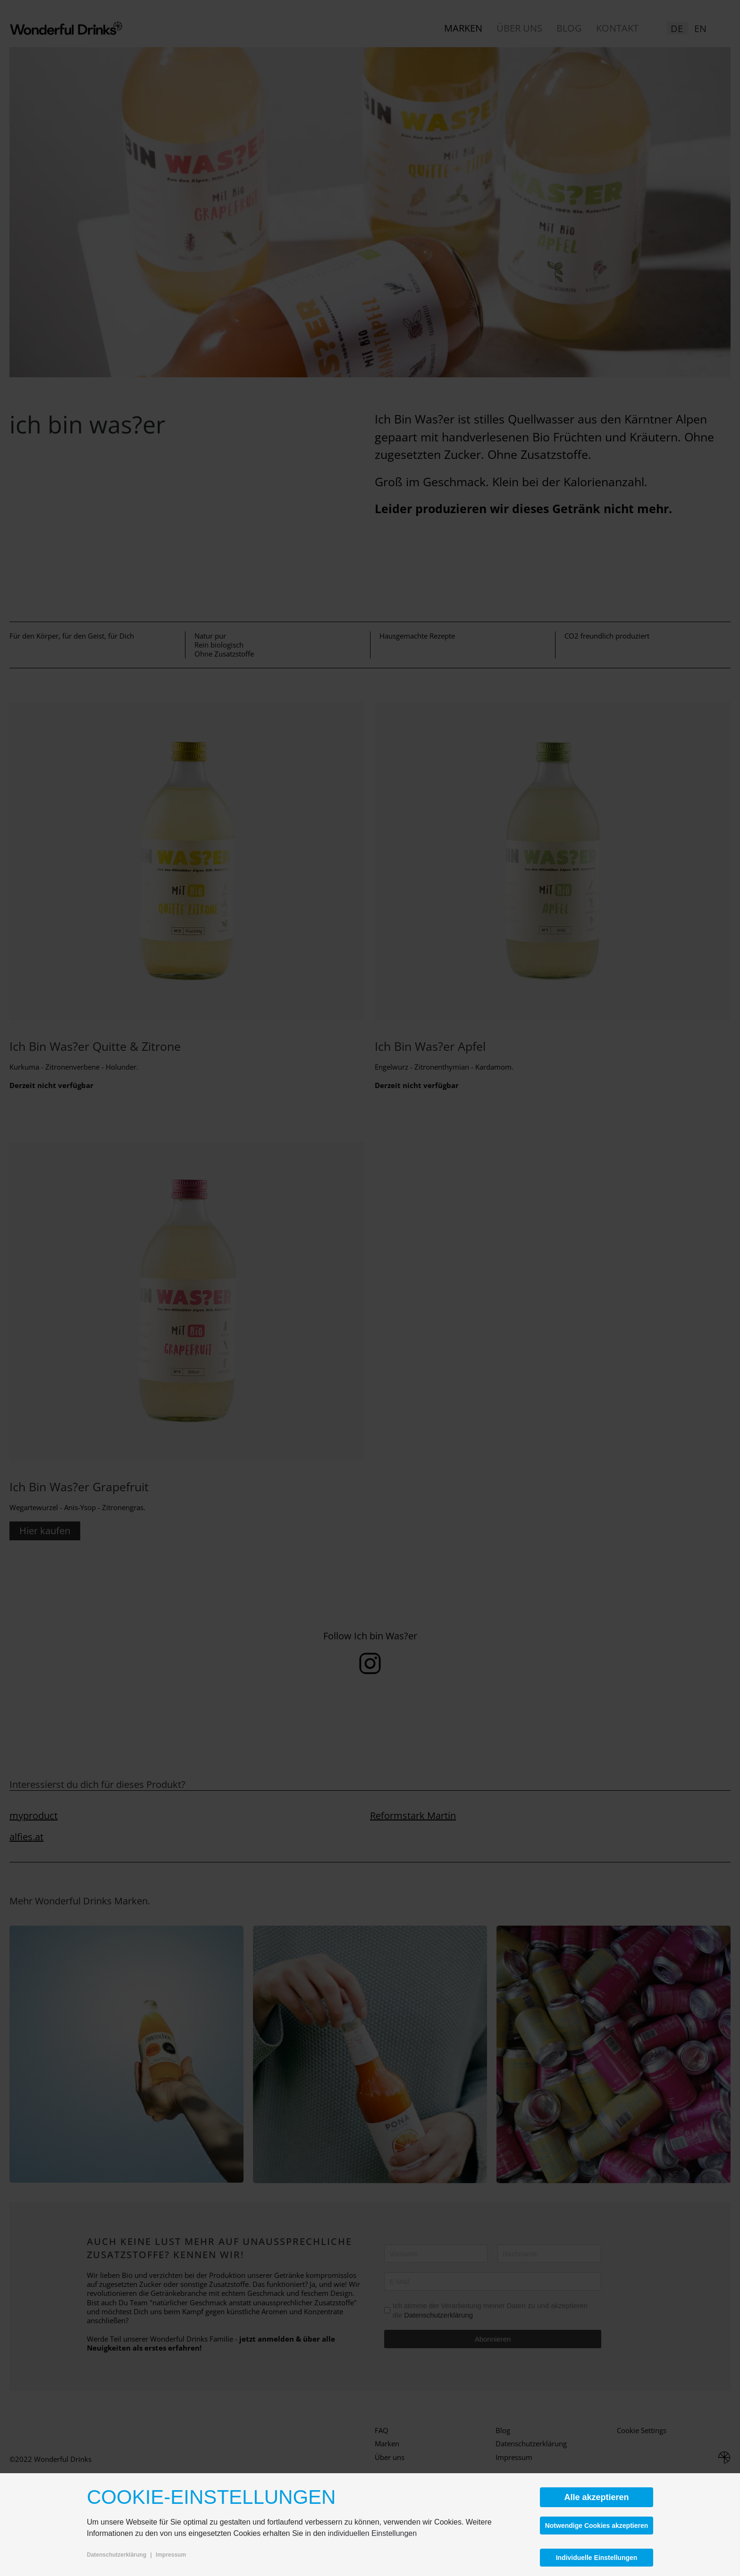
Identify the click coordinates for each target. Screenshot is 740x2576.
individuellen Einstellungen (372, 2533)
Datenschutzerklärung (116, 2554)
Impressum (171, 2554)
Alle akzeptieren (596, 2497)
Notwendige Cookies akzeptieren (596, 2525)
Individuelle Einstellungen (597, 2557)
